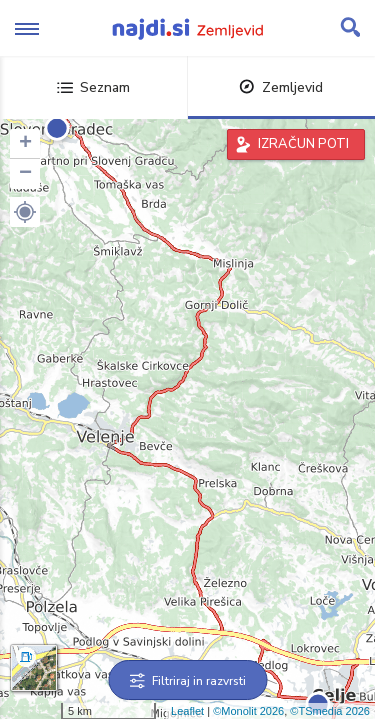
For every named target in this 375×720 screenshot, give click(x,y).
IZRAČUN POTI (303, 144)
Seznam (93, 87)
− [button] (25, 174)
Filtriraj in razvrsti (187, 681)
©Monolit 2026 (248, 711)
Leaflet (187, 711)
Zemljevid (281, 87)
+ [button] (25, 144)
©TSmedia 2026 (330, 711)
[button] (25, 212)
